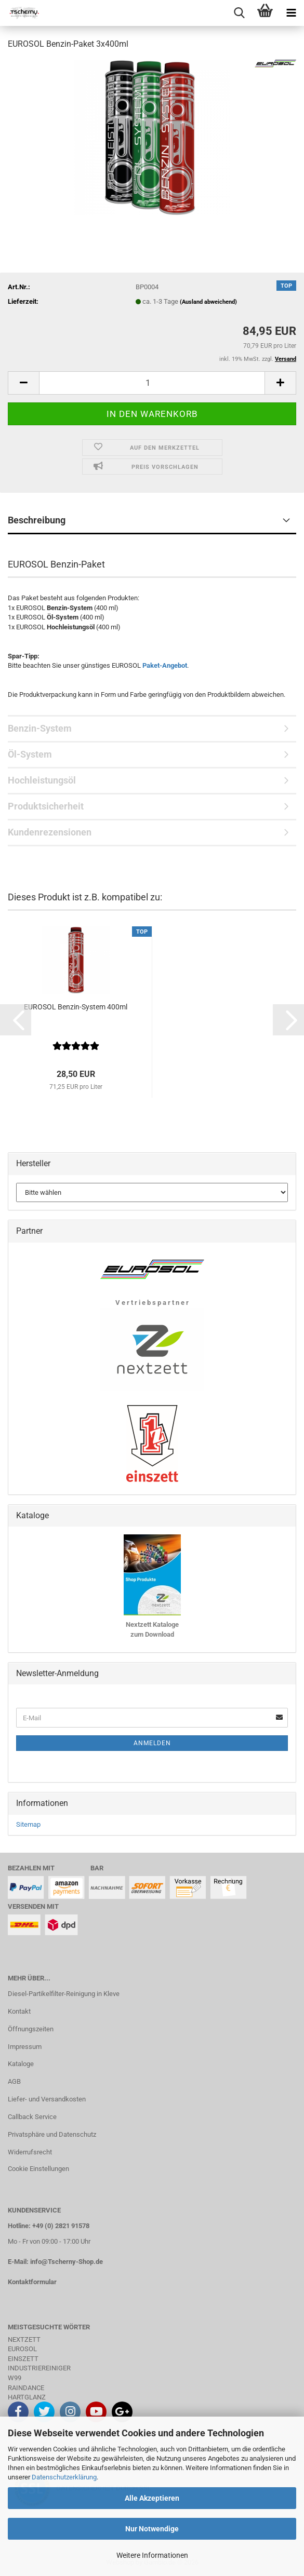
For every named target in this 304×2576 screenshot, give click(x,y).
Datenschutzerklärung (64, 2477)
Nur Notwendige (152, 2529)
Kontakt (19, 2011)
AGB (14, 2081)
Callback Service (32, 2117)
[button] (23, 383)
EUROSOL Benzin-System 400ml (75, 1007)
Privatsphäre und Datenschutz (52, 2134)
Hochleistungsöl (42, 780)
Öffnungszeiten (31, 2029)
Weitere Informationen (152, 2555)
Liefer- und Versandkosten (47, 2099)
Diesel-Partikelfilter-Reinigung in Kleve (64, 1994)
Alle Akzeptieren (152, 2498)
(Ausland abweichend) (208, 302)
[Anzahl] (152, 383)
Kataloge (21, 2064)
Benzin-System (40, 728)
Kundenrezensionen (49, 832)
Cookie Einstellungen (38, 2169)
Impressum (25, 2047)
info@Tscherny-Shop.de (66, 2261)
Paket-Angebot (164, 665)
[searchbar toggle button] (239, 13)
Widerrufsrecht (30, 2152)
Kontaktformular (32, 2282)
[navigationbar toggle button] (291, 13)
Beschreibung (36, 520)
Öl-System (30, 754)
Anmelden (152, 1743)
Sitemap (28, 1824)
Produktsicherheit (46, 806)
